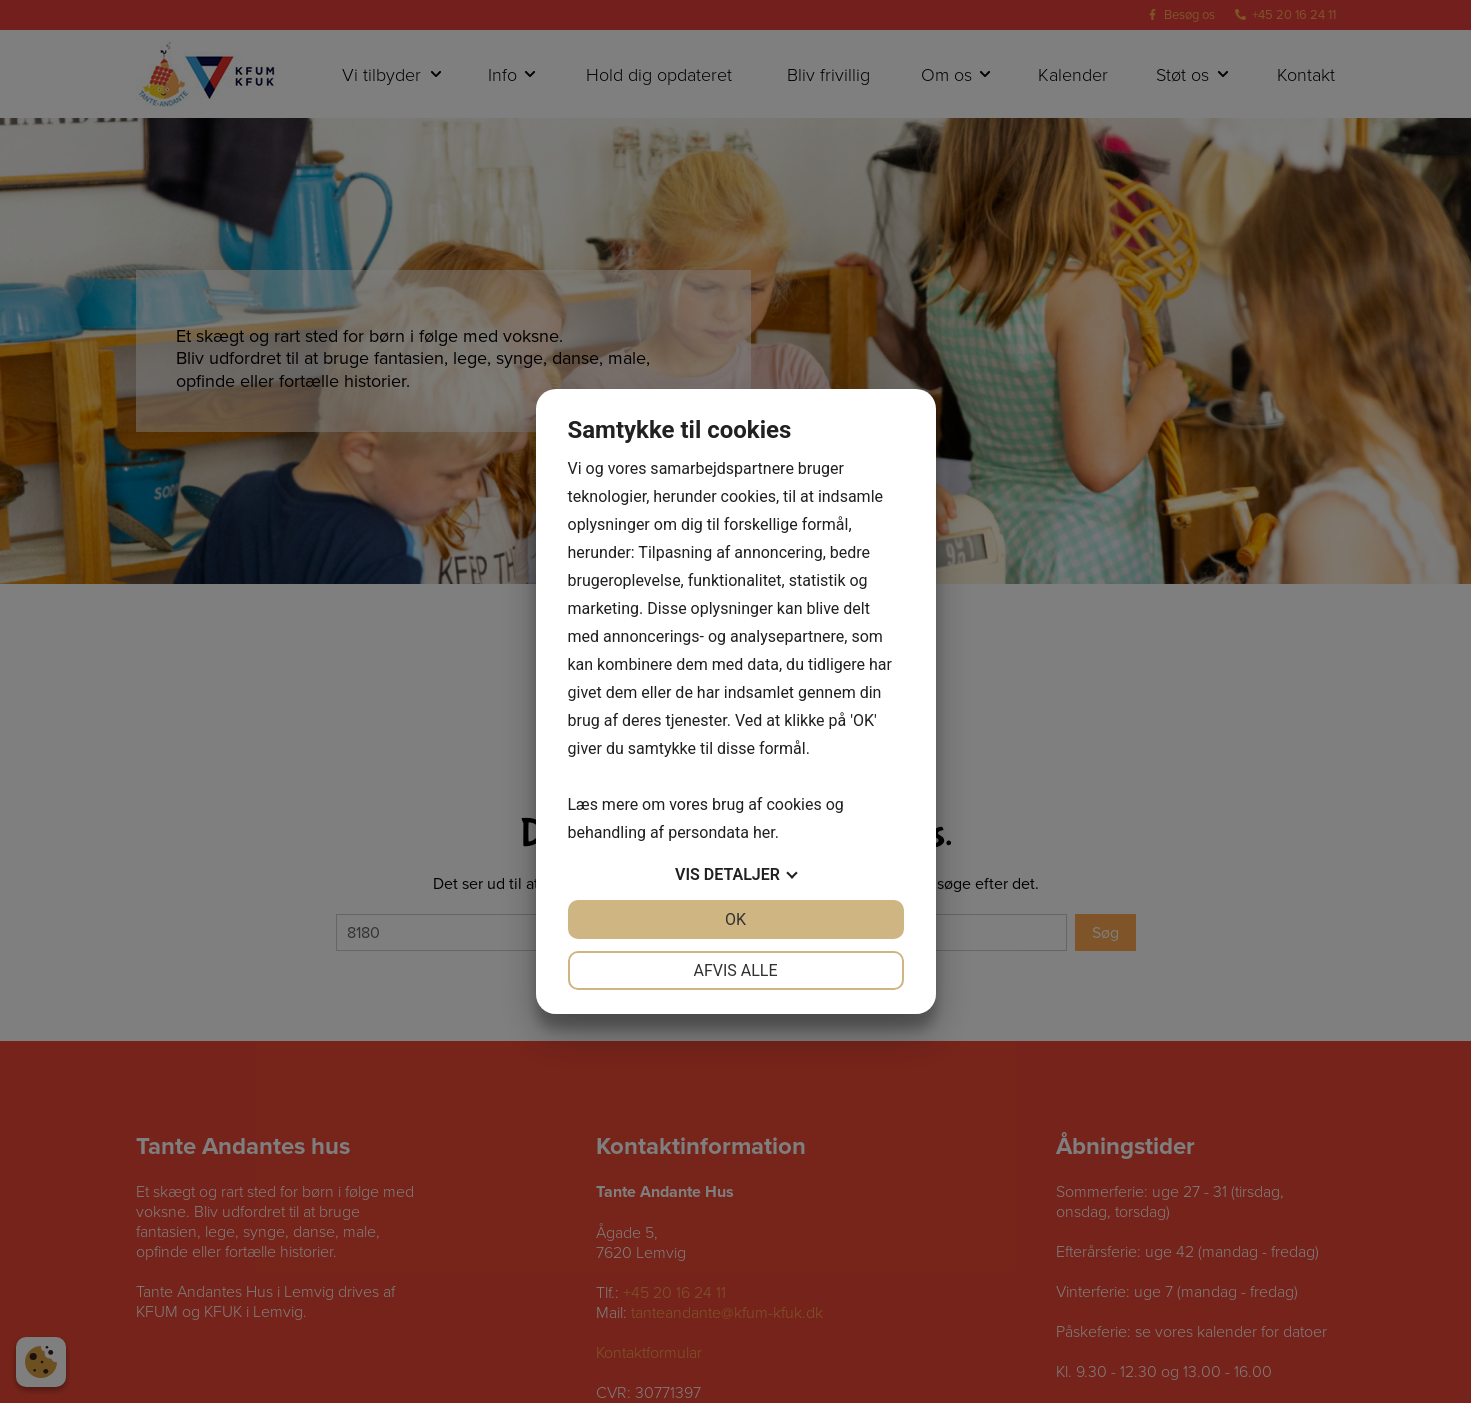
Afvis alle (735, 970)
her (764, 832)
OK (735, 919)
